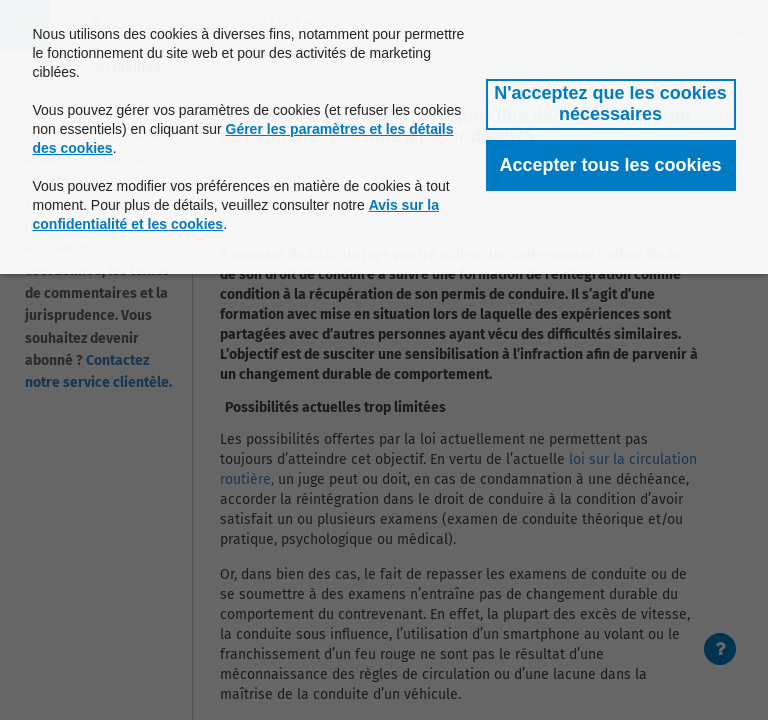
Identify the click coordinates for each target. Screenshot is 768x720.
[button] (611, 104)
